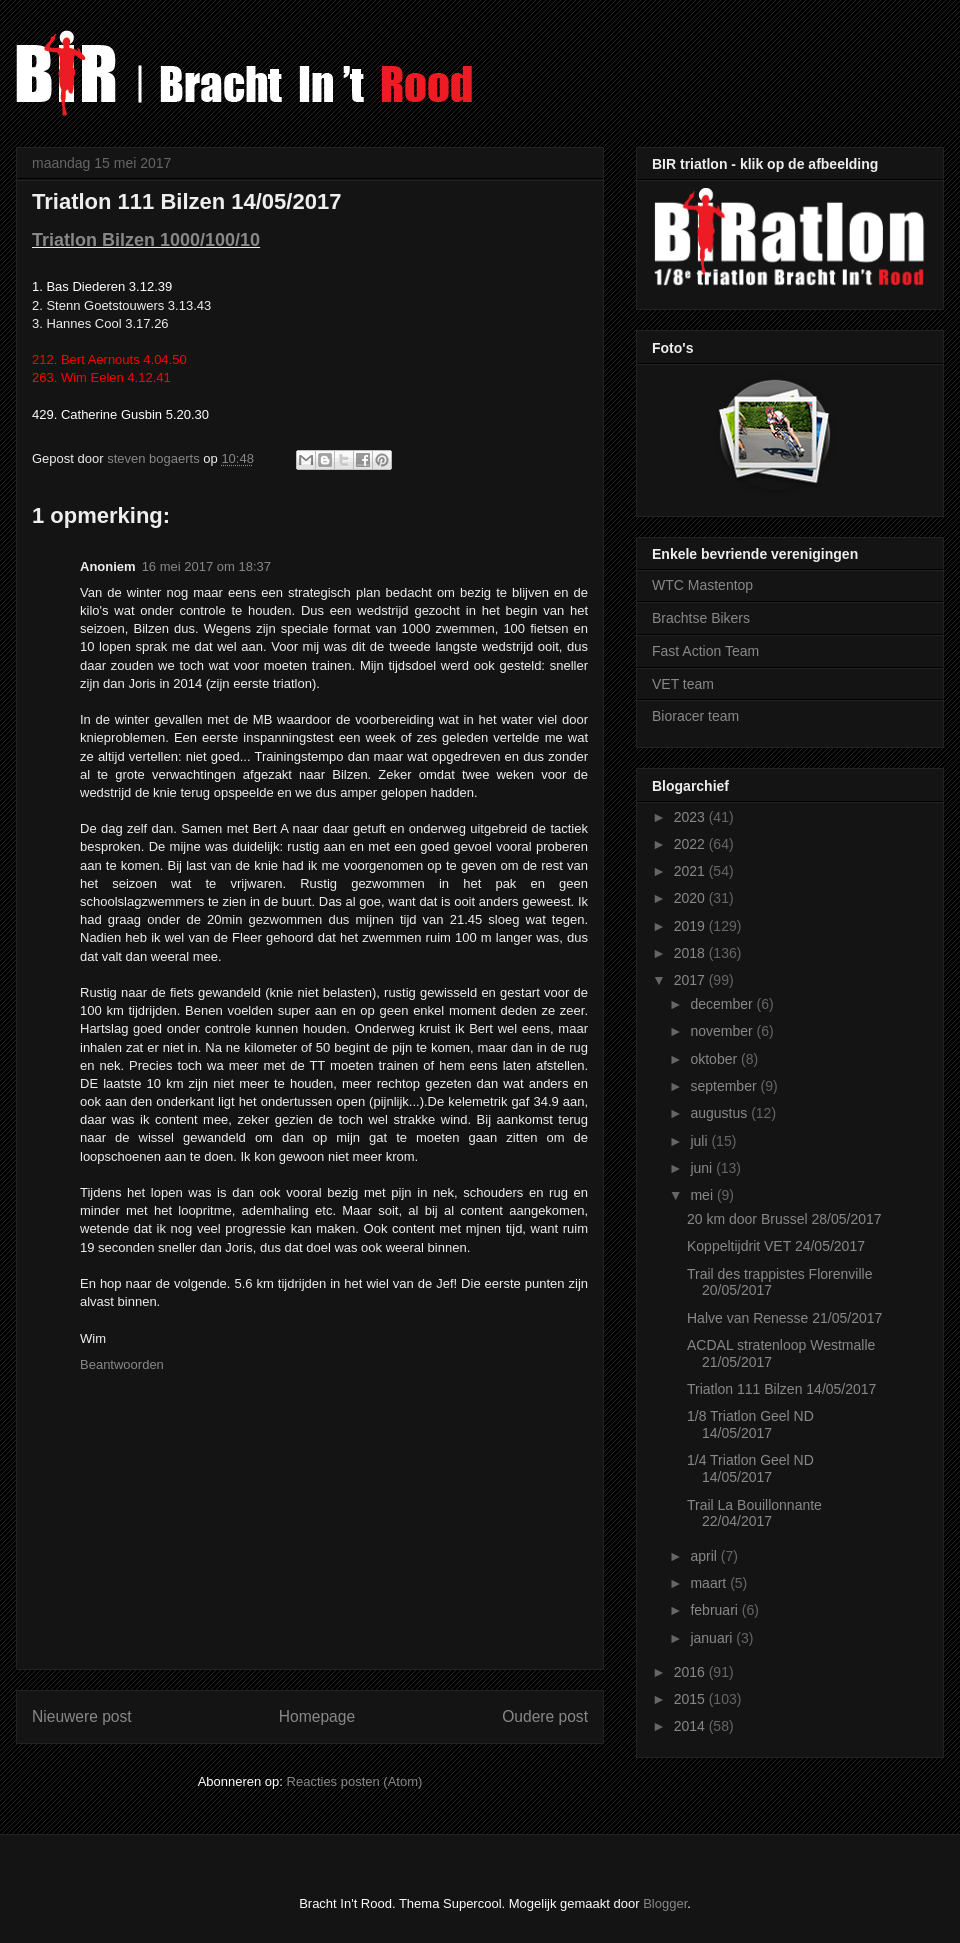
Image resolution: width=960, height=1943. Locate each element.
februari (715, 1610)
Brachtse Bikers (701, 618)
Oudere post (545, 1716)
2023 (691, 817)
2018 (691, 953)
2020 (691, 898)
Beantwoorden (122, 1364)
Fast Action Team (705, 651)
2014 (691, 1726)
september (725, 1086)
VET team (683, 684)
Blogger (665, 1903)
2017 (691, 980)
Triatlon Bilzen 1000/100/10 (146, 240)
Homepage (317, 1716)
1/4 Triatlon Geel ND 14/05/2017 (750, 1468)
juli (700, 1141)
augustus (720, 1113)
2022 (691, 844)
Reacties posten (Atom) (355, 1781)
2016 (691, 1672)
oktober (715, 1059)
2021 (691, 871)
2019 (691, 926)
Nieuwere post (82, 1716)
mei (703, 1195)
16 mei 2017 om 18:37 (206, 566)
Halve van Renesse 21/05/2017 (784, 1318)
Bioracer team (695, 716)
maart (710, 1583)
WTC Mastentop (702, 585)
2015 (691, 1699)
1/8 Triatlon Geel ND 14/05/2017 (750, 1424)
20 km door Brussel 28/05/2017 (784, 1219)
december (723, 1004)
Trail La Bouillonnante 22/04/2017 (754, 1513)
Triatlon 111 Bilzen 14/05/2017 (781, 1389)
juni (703, 1168)
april (705, 1556)
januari (713, 1638)
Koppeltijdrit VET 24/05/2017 (776, 1246)
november (723, 1031)
